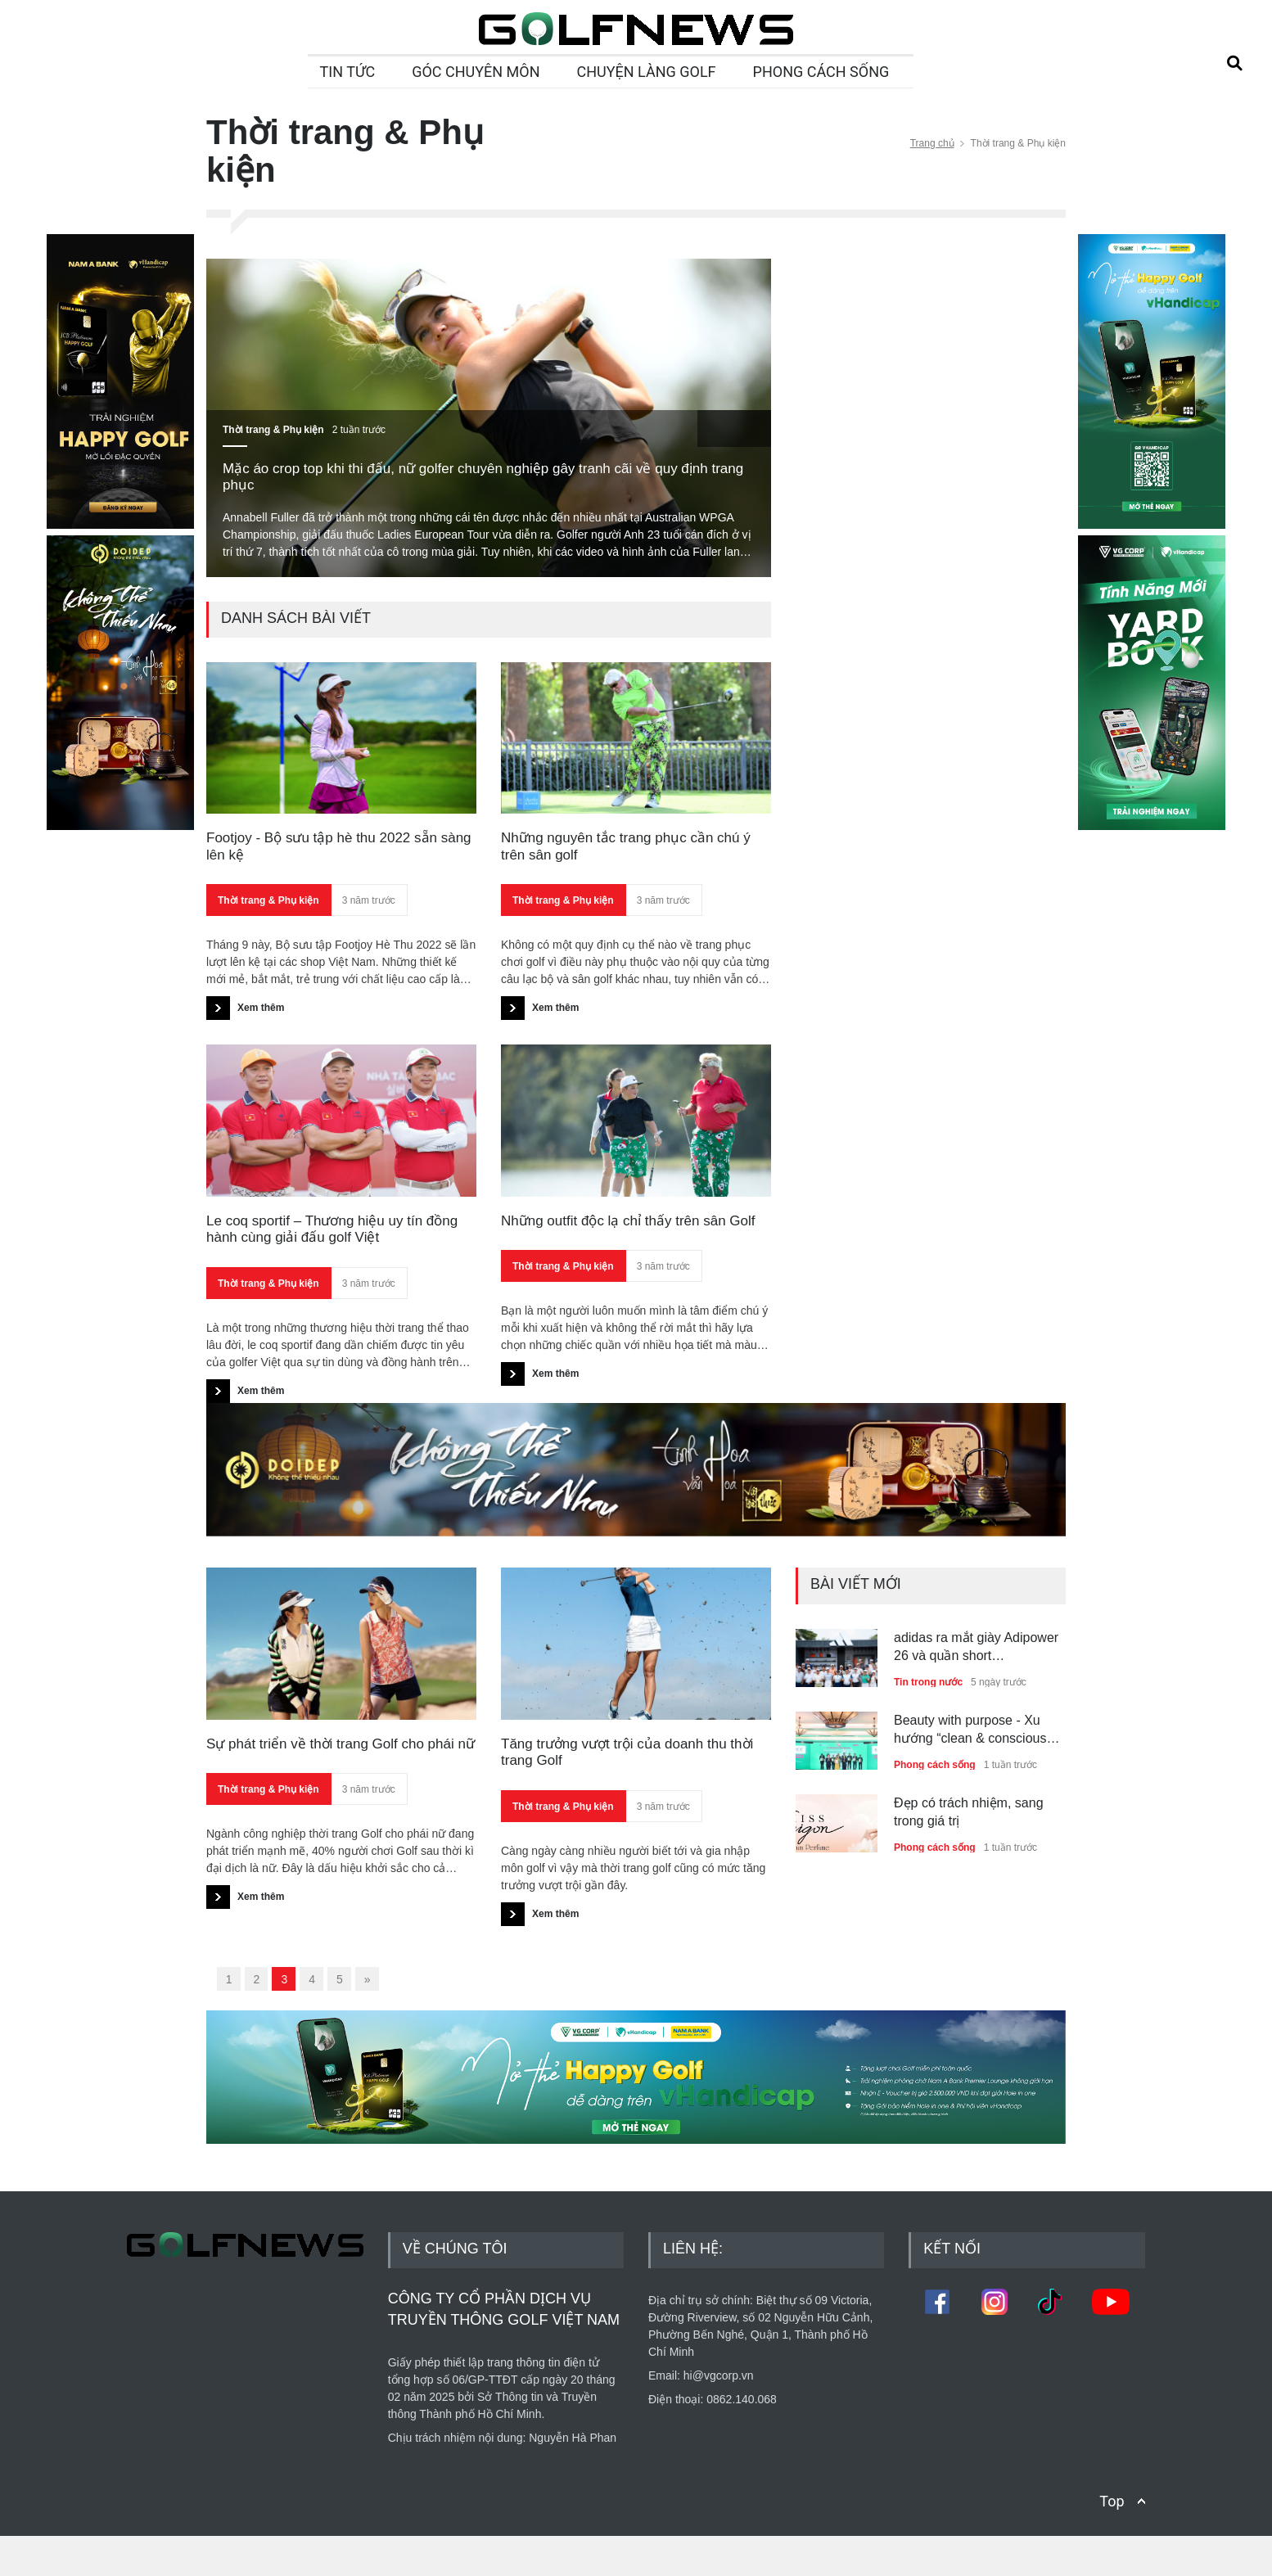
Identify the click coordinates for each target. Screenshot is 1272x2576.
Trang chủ (932, 143)
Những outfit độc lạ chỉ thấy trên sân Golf (628, 1221)
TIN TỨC (348, 71)
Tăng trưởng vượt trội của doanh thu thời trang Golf (627, 1752)
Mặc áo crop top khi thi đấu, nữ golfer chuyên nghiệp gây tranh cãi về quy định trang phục (483, 477)
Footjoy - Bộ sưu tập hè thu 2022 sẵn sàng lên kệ (338, 846)
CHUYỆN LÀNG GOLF (646, 71)
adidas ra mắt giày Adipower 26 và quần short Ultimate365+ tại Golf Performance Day (976, 1648)
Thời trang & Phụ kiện (273, 429)
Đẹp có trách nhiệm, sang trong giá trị (969, 1812)
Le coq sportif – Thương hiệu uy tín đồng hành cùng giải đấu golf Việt (332, 1229)
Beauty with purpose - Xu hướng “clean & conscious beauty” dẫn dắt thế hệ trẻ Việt (970, 1730)
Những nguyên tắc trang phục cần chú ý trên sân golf (626, 846)
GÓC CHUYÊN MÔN (475, 71)
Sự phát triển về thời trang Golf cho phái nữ (340, 1744)
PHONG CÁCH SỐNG (821, 71)
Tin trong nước (928, 1682)
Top (1111, 2541)
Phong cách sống (935, 1765)
